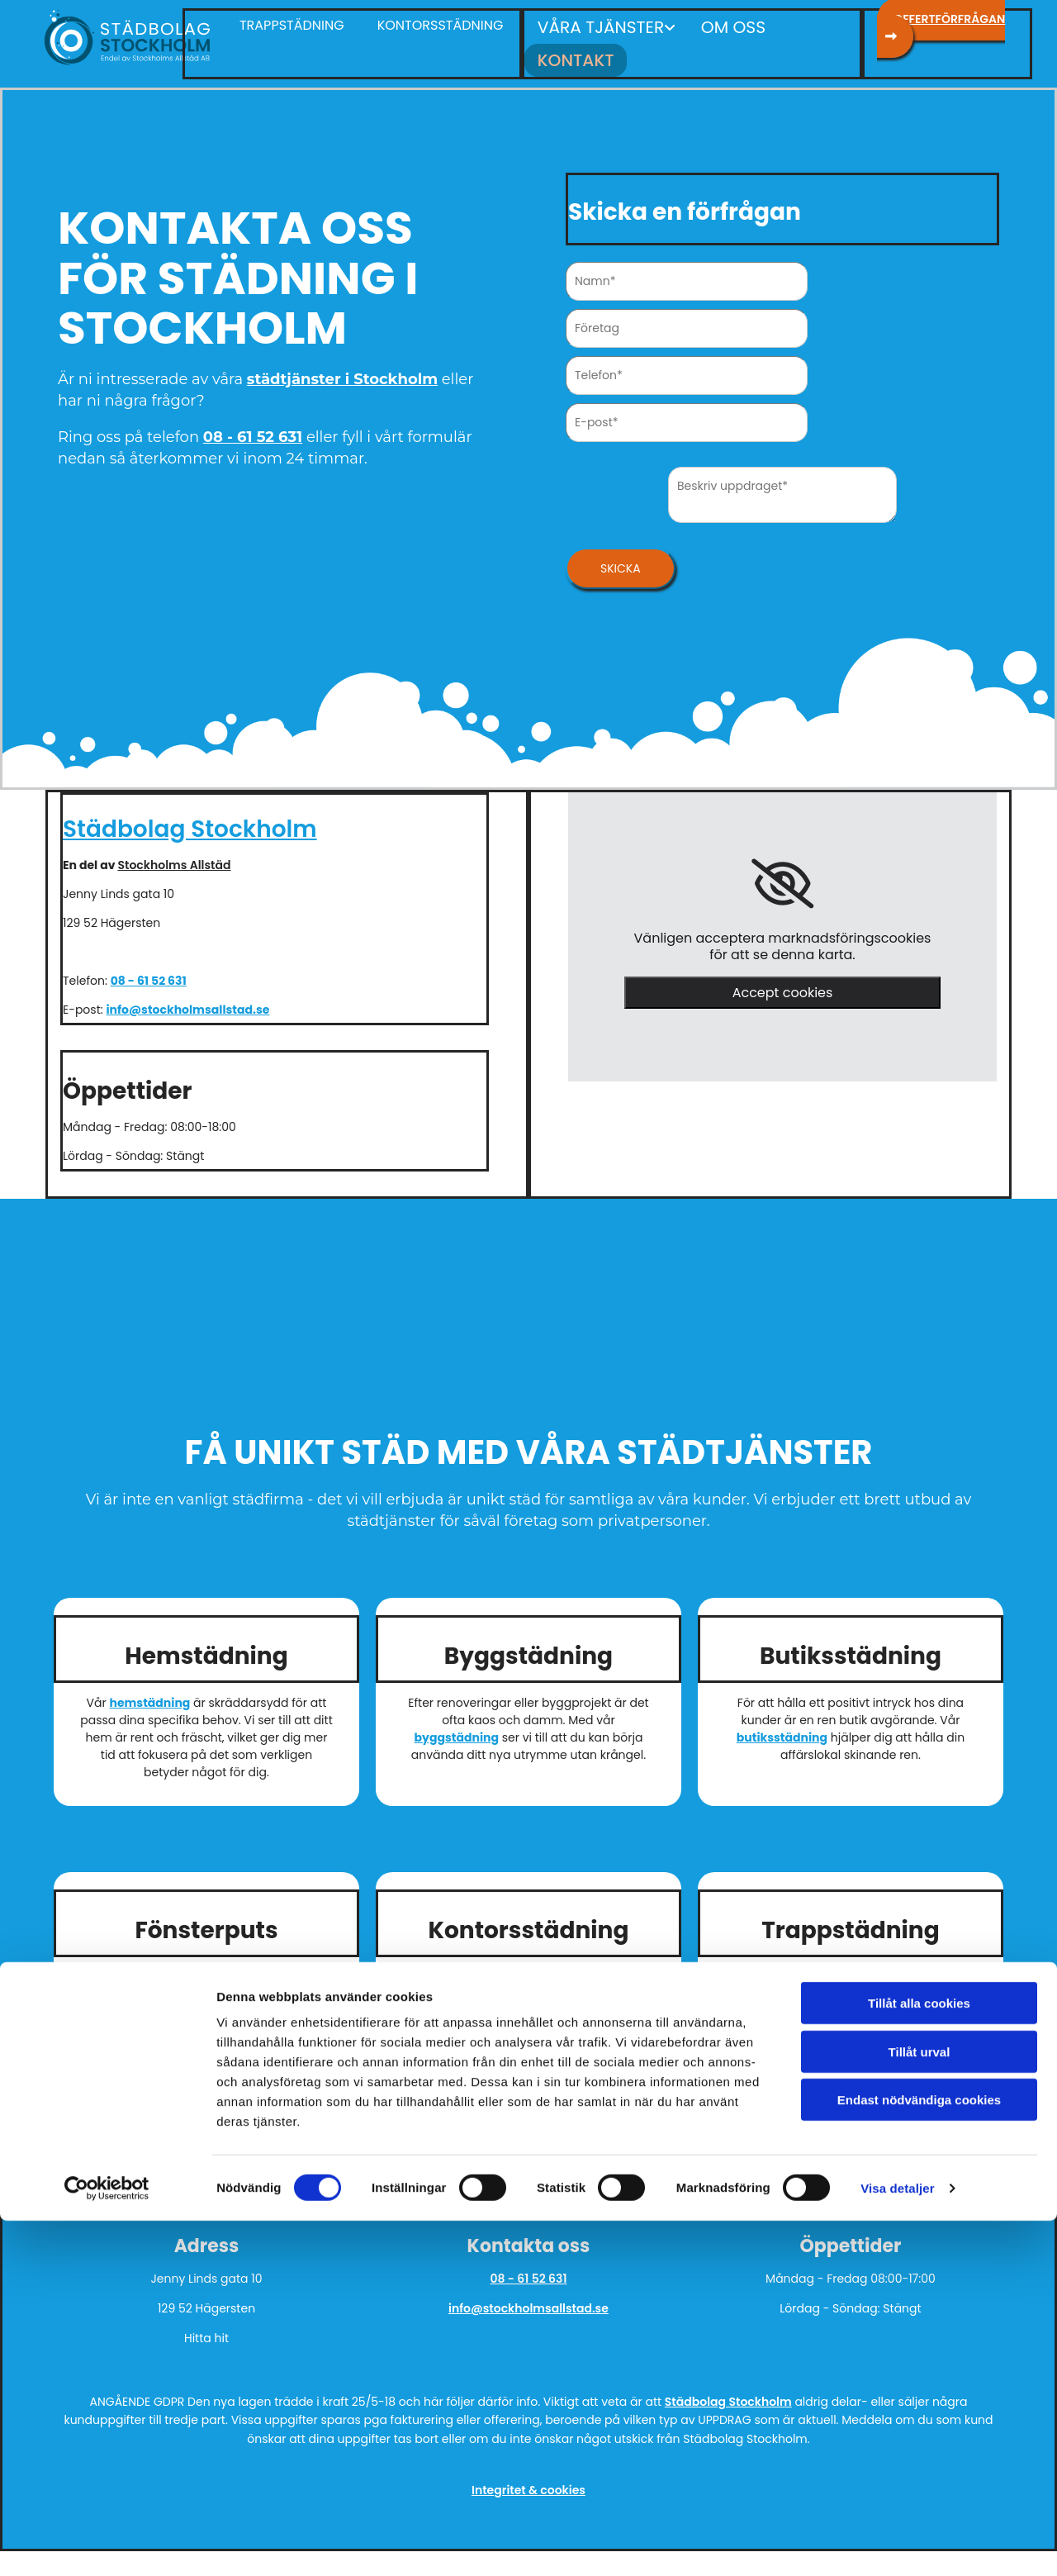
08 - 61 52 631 (252, 429)
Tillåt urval (919, 2407)
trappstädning (898, 1985)
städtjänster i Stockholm (342, 370)
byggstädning (457, 1729)
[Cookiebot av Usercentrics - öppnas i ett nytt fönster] (107, 2543)
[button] (440, 25)
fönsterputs (218, 2002)
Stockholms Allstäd (173, 856)
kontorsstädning (486, 2002)
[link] (782, 876)
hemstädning (149, 1694)
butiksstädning (782, 1729)
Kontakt (797, 25)
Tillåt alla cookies (919, 2358)
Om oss (709, 25)
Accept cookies (782, 984)
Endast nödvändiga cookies (919, 2455)
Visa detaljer (897, 2543)
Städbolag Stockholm (190, 821)
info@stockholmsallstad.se (187, 1001)
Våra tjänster (591, 25)
